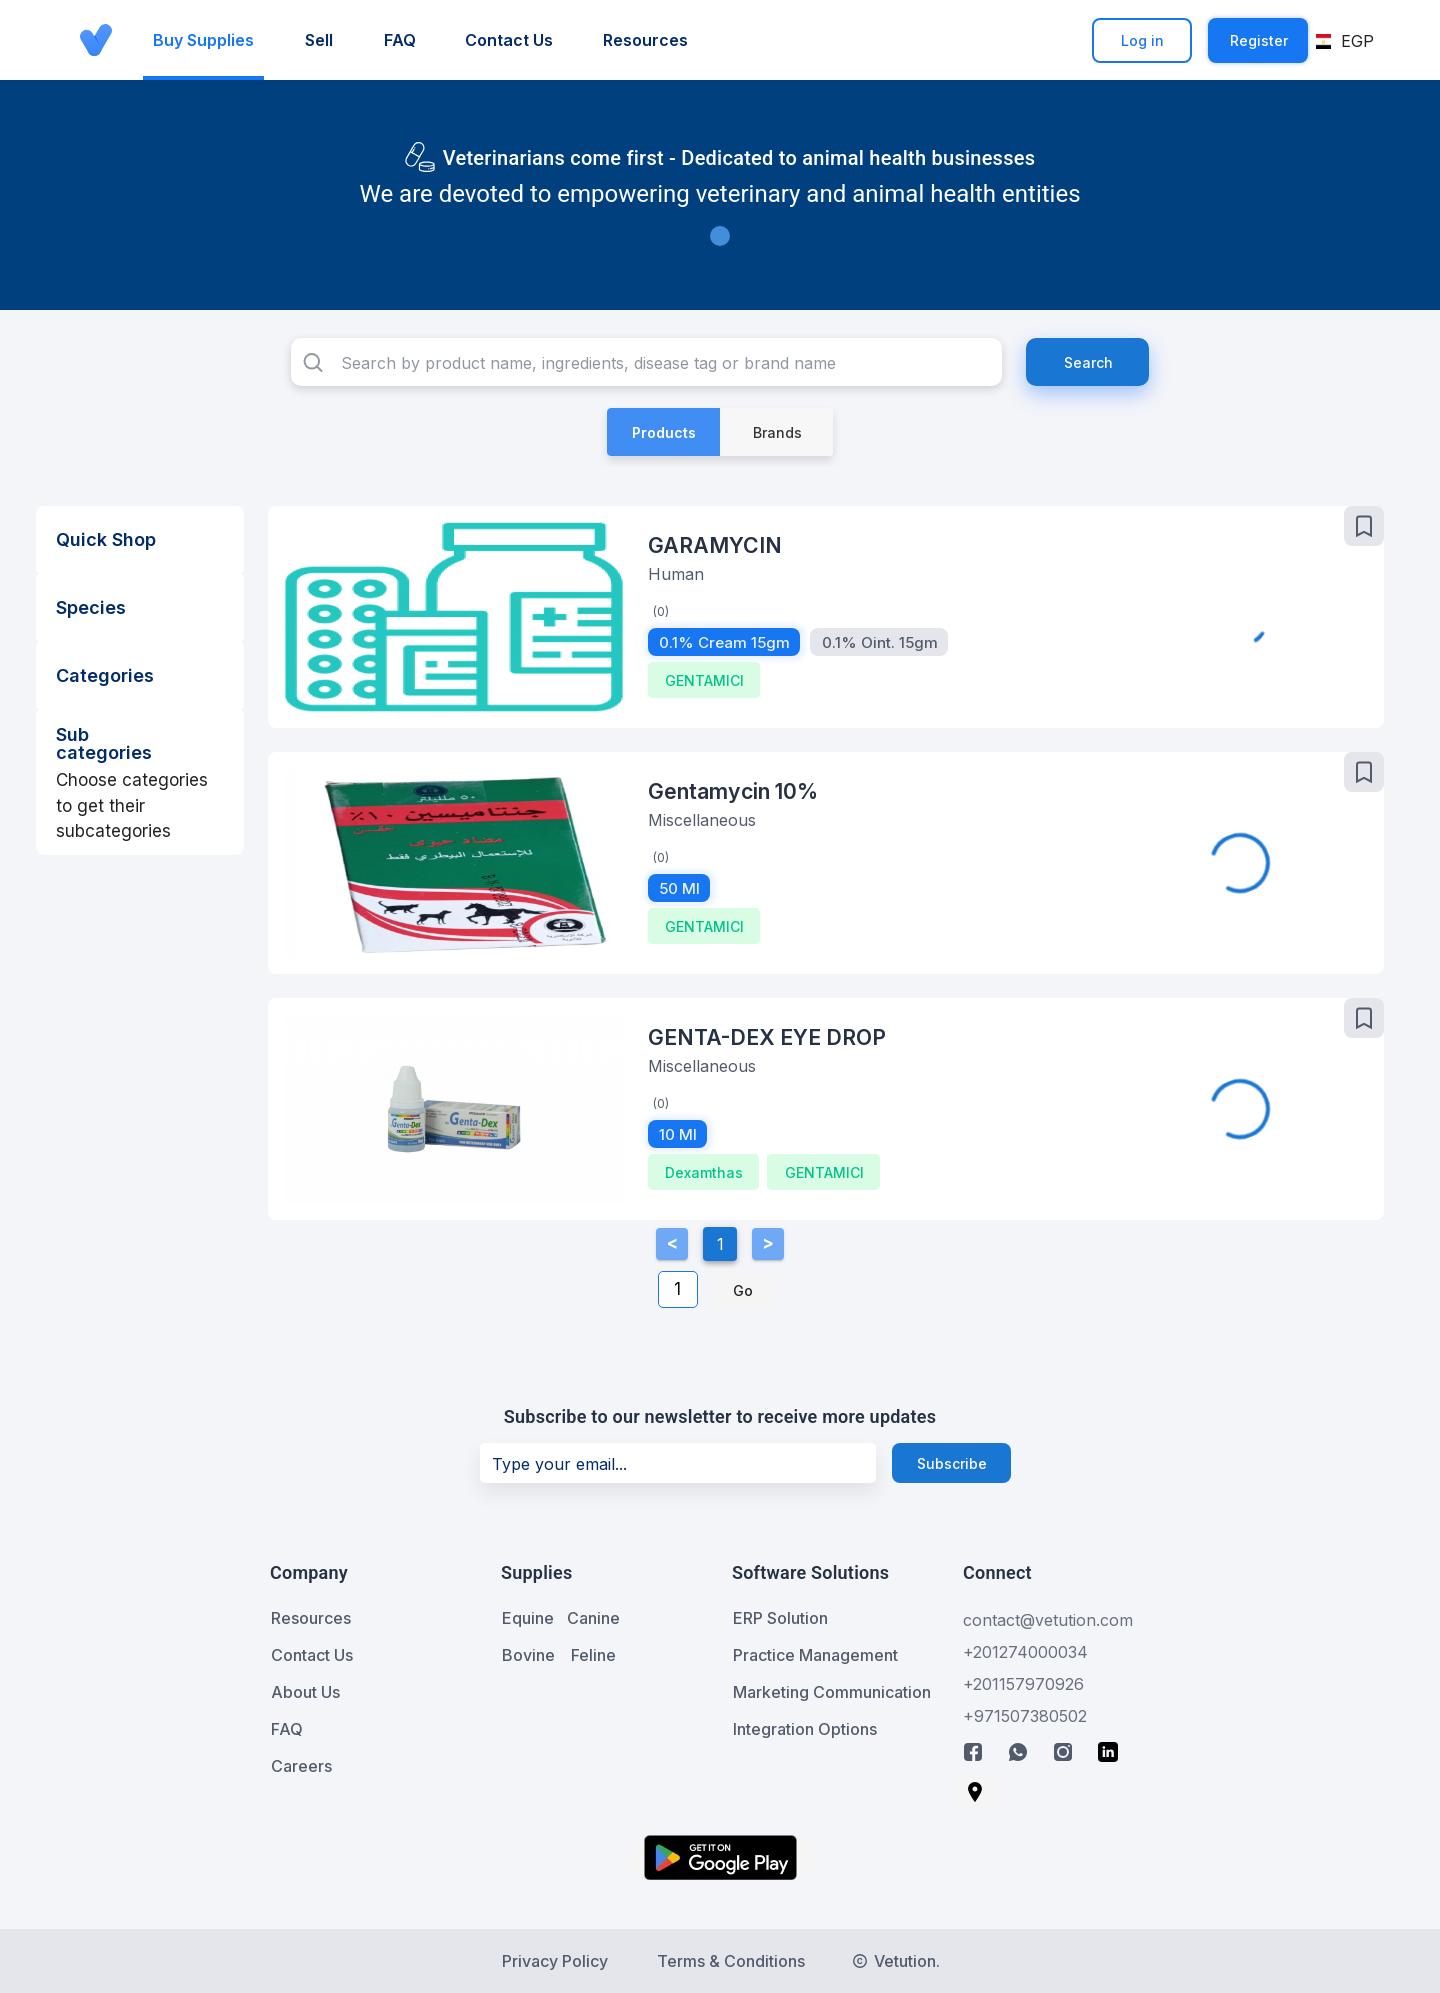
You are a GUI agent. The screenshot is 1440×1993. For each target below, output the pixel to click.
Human (676, 574)
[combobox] (646, 362)
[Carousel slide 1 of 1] (720, 236)
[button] (1346, 41)
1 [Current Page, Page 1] (720, 1244)
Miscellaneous (702, 820)
